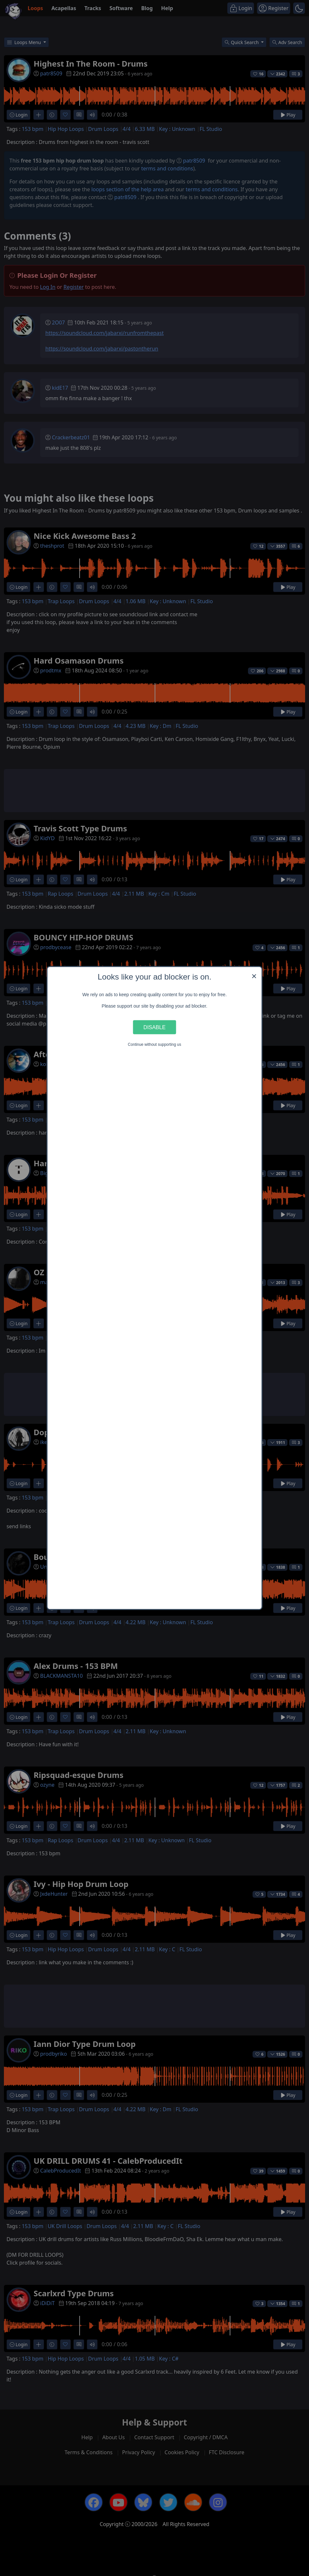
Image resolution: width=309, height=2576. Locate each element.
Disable (155, 1027)
